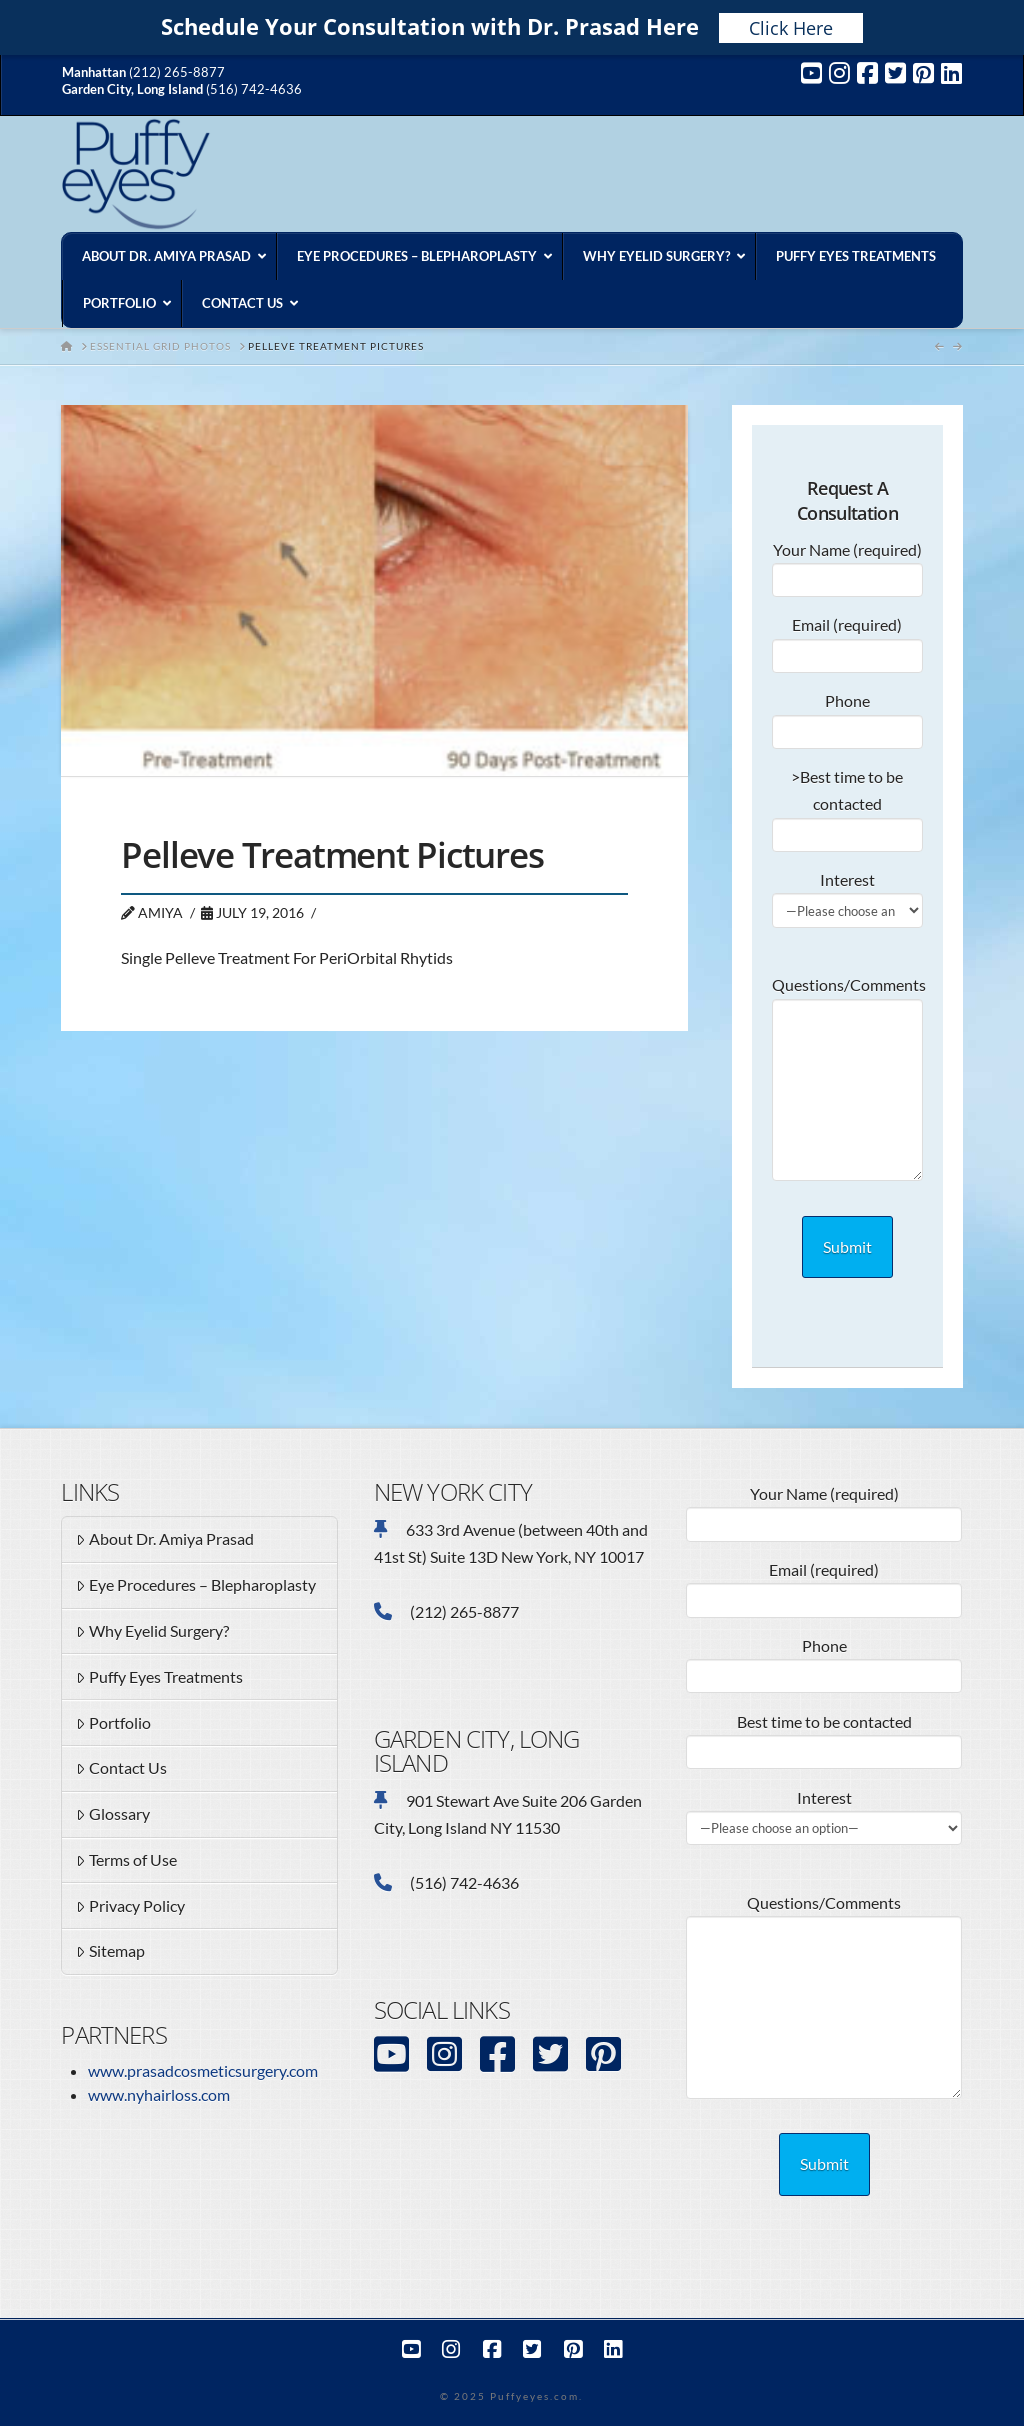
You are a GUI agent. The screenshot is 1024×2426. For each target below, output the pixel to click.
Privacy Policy (130, 1907)
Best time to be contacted (824, 1738)
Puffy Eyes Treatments (159, 1678)
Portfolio (113, 1724)
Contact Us (121, 1769)
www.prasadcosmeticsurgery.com (203, 2070)
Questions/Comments (847, 998)
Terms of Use (126, 1861)
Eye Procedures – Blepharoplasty (196, 1586)
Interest (847, 896)
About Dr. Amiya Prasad (165, 1540)
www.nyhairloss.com (159, 2094)
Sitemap (110, 1952)
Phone (847, 717)
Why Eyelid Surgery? (152, 1632)
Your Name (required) (847, 566)
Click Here (791, 28)
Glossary (113, 1815)
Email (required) (847, 641)
